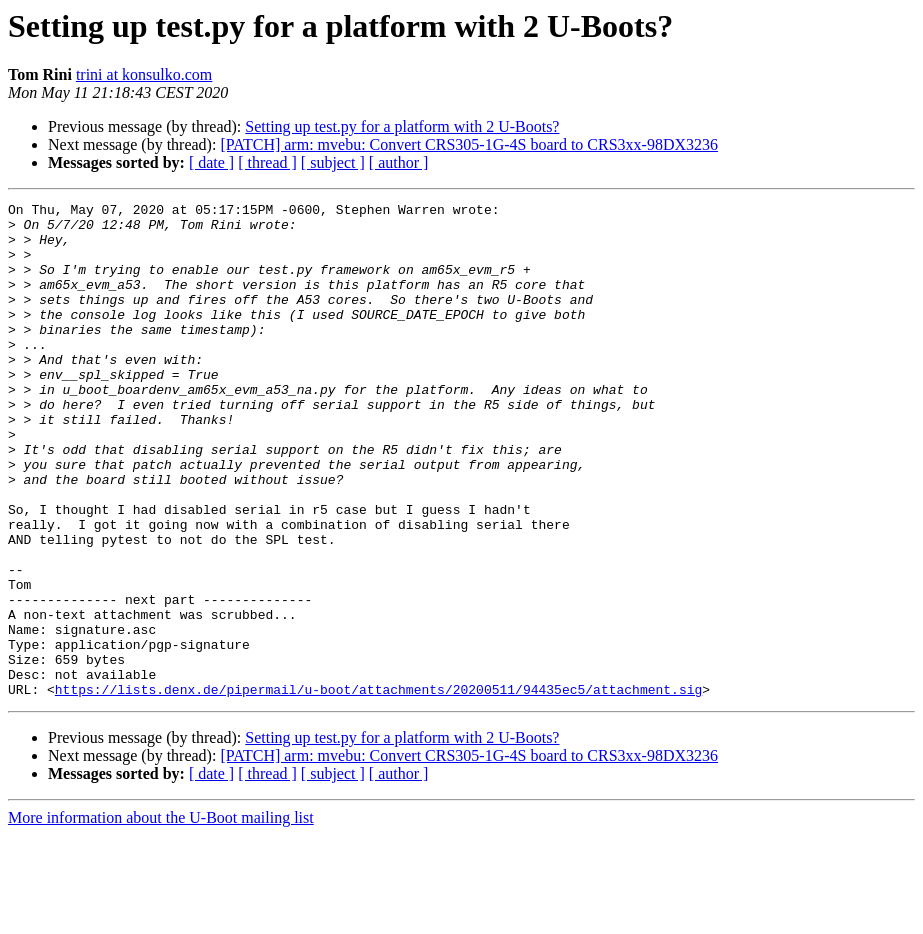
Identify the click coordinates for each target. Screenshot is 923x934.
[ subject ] (333, 162)
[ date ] (211, 162)
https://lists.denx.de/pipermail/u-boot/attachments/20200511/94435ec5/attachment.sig (378, 788)
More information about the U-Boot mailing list (161, 916)
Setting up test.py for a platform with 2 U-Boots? (402, 126)
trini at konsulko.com (144, 74)
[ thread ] (267, 162)
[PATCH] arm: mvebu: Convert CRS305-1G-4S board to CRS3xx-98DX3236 (469, 144)
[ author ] (399, 162)
